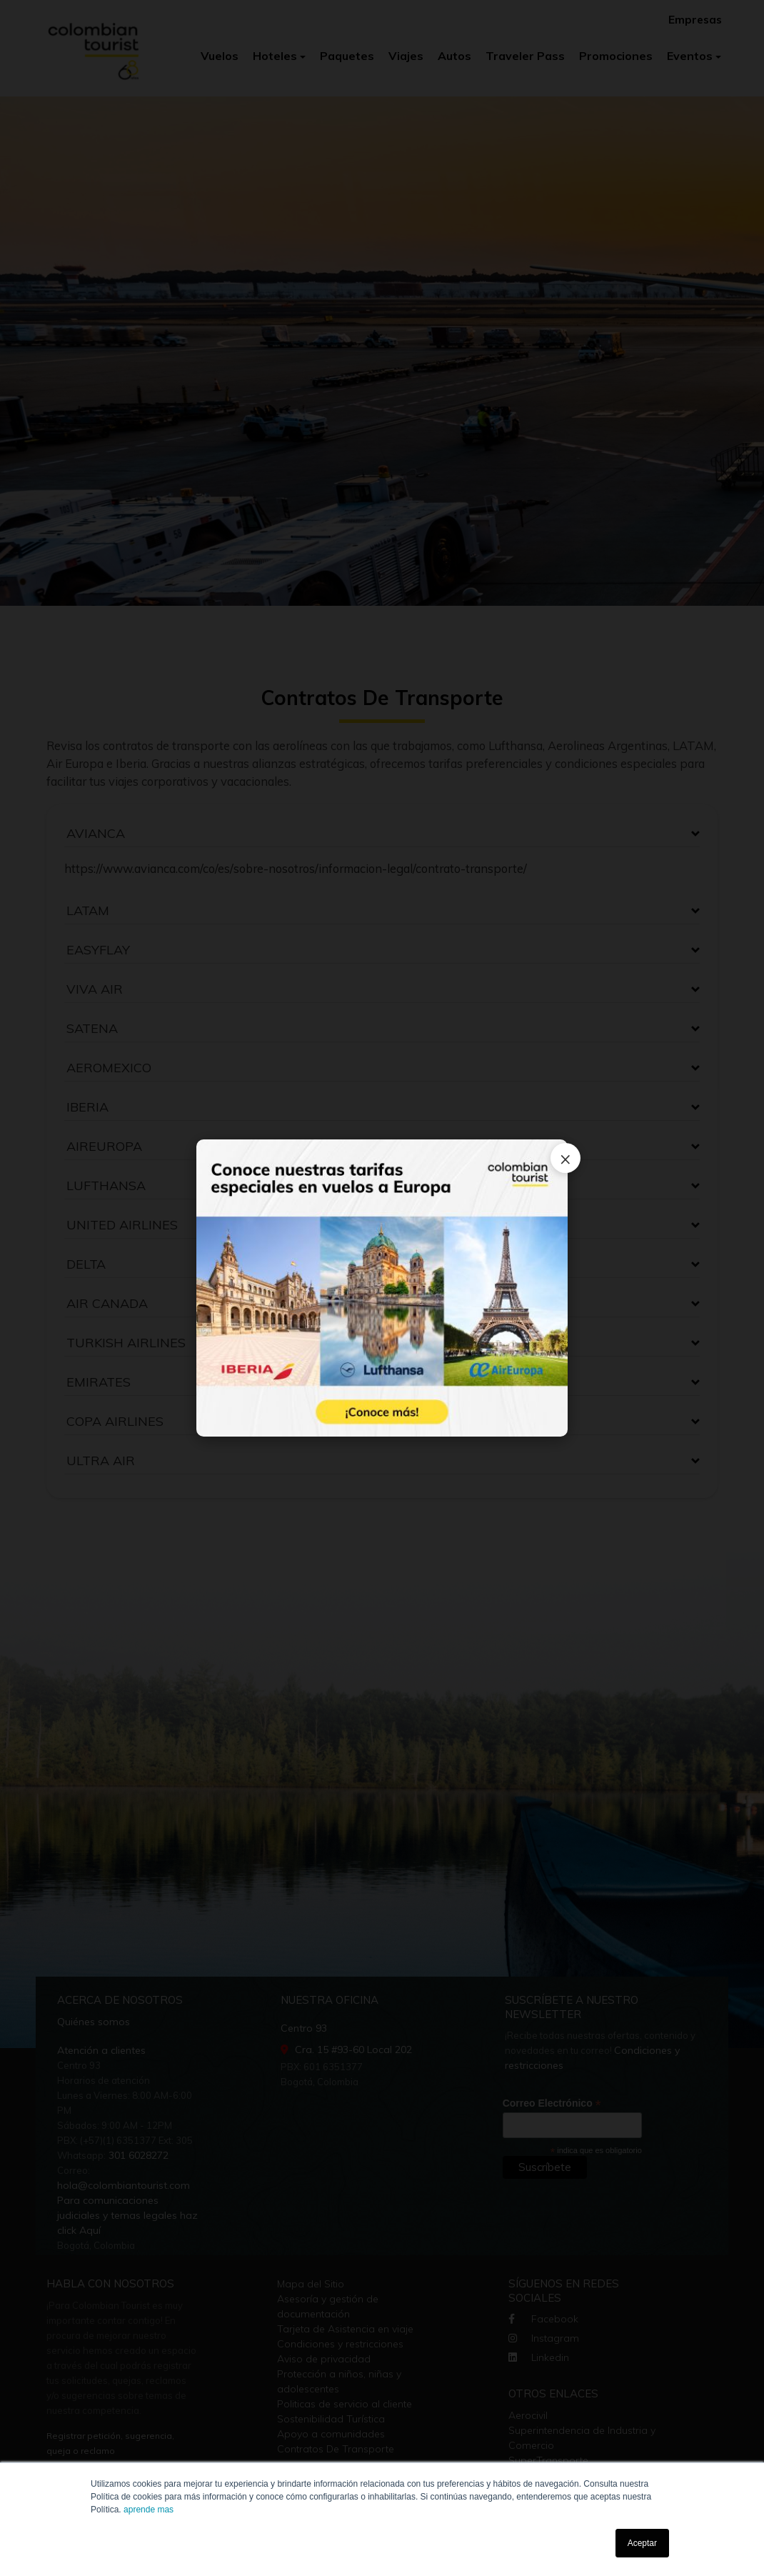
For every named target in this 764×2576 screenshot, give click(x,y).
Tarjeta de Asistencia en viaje (345, 2328)
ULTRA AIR (100, 1460)
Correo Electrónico (552, 2103)
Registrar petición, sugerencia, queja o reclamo (110, 2443)
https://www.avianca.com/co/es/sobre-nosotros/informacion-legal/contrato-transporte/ (295, 868)
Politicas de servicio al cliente (344, 2403)
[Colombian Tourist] (93, 43)
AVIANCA (95, 833)
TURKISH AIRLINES (126, 1342)
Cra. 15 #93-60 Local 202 (346, 2049)
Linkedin (538, 2357)
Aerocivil (528, 2415)
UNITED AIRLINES (122, 1225)
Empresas (695, 19)
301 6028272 (137, 2155)
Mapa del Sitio (310, 2283)
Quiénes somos (93, 2021)
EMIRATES (98, 1382)
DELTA (86, 1264)
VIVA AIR (94, 989)
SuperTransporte (548, 2460)
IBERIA (87, 1107)
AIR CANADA (107, 1303)
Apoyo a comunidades (331, 2433)
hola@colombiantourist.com (123, 2185)
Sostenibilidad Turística (331, 2418)
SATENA (92, 1028)
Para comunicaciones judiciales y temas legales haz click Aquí (127, 2215)
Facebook (543, 2319)
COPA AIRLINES (115, 1421)
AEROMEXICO (108, 1067)
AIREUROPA (104, 1146)
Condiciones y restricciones (340, 2343)
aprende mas (149, 2510)
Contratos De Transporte (335, 2448)
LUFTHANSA (106, 1185)
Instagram (543, 2338)
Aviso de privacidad (324, 2358)
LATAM (87, 910)
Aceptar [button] (642, 2543)
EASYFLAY (98, 950)
